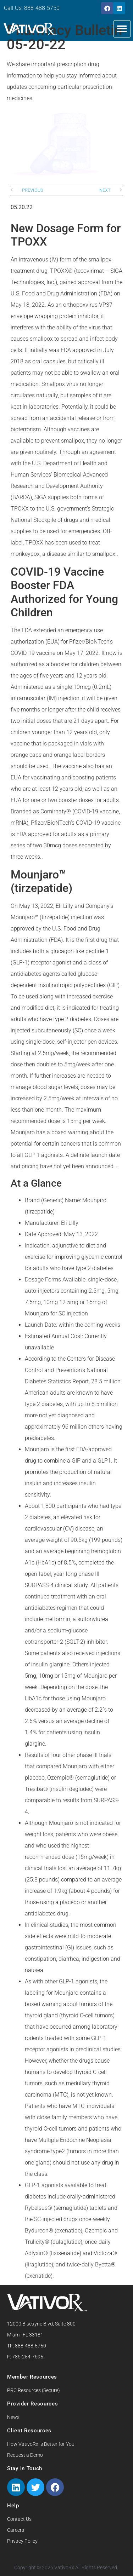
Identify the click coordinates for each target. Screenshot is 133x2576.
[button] (122, 29)
